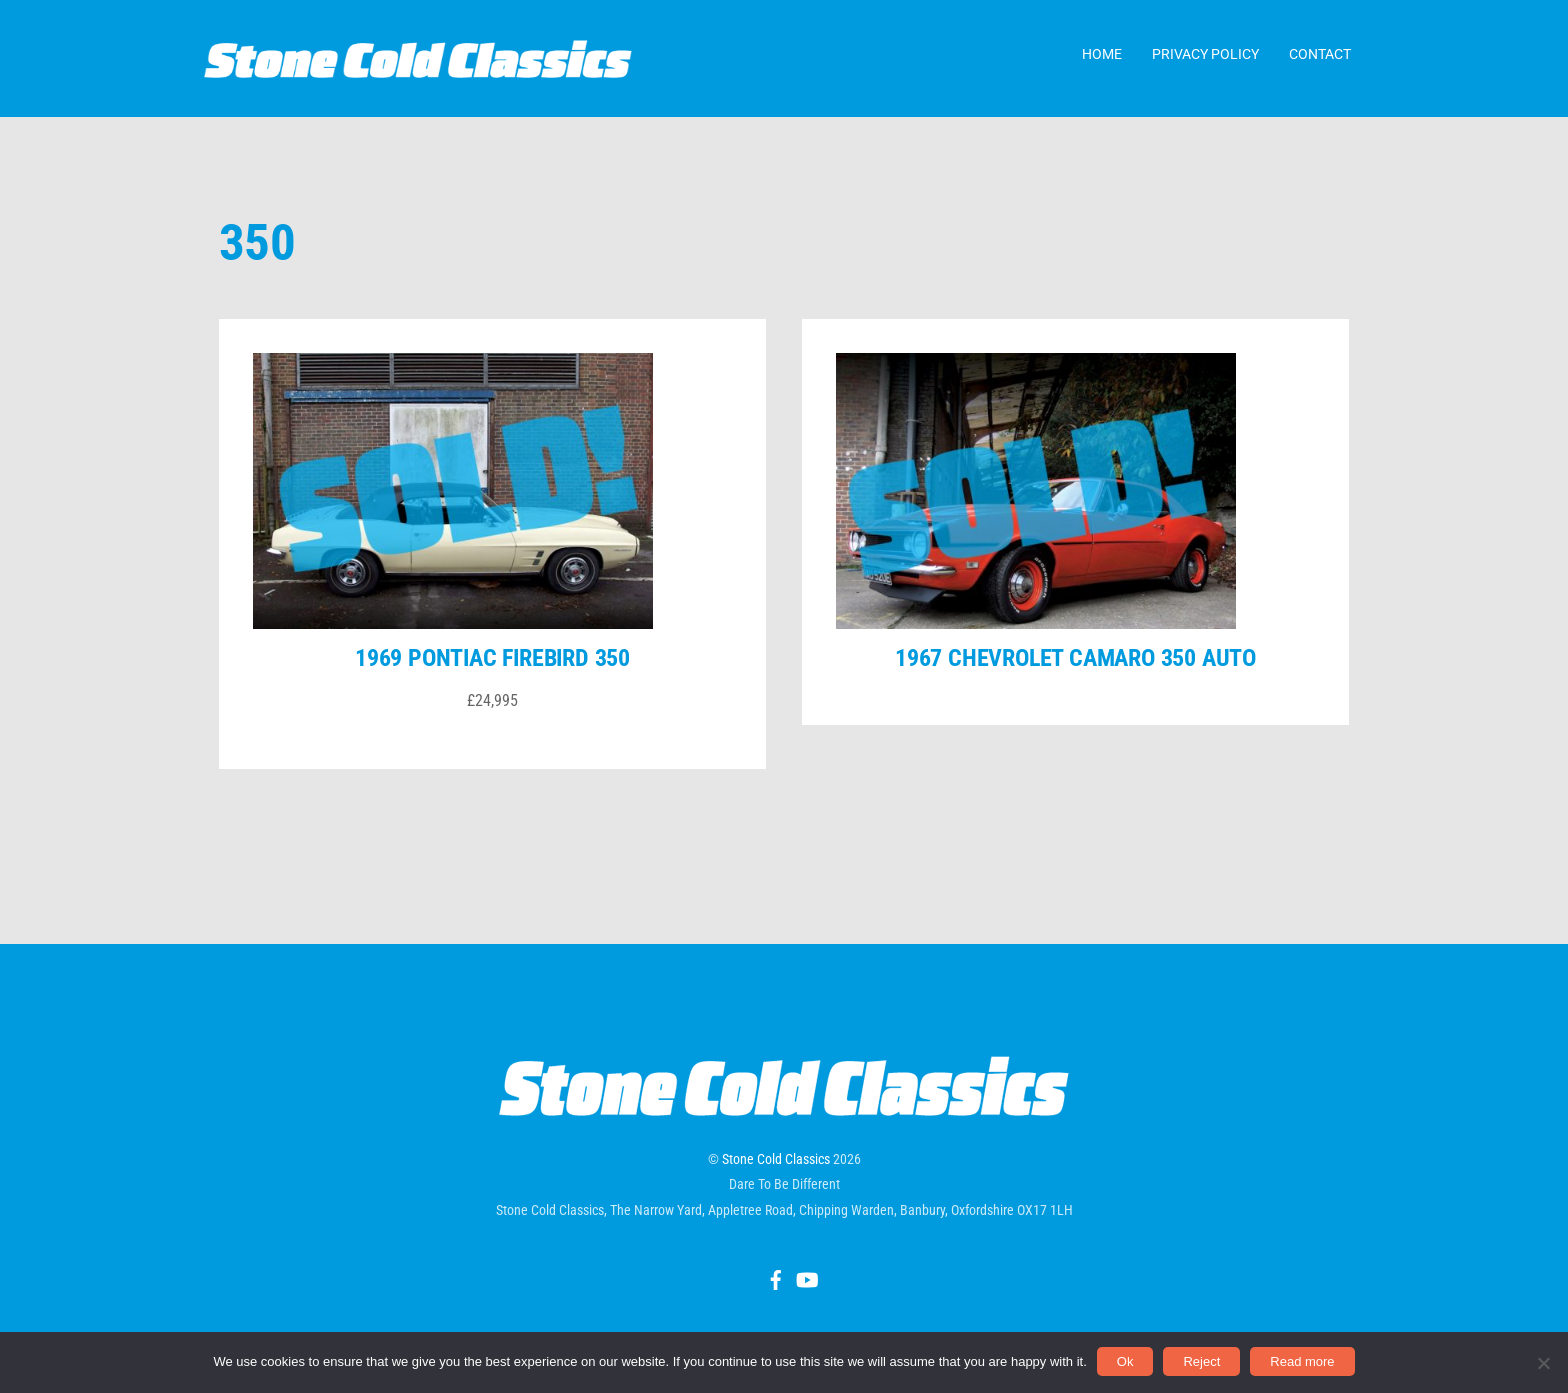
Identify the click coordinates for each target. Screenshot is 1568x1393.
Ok (1125, 1361)
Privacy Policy (1205, 59)
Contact (1320, 59)
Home (1102, 59)
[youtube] (806, 1295)
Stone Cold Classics (776, 1177)
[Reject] (1543, 1363)
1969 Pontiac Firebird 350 (492, 676)
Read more (1302, 1361)
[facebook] (776, 1295)
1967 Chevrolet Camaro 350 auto (1075, 676)
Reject (1201, 1361)
